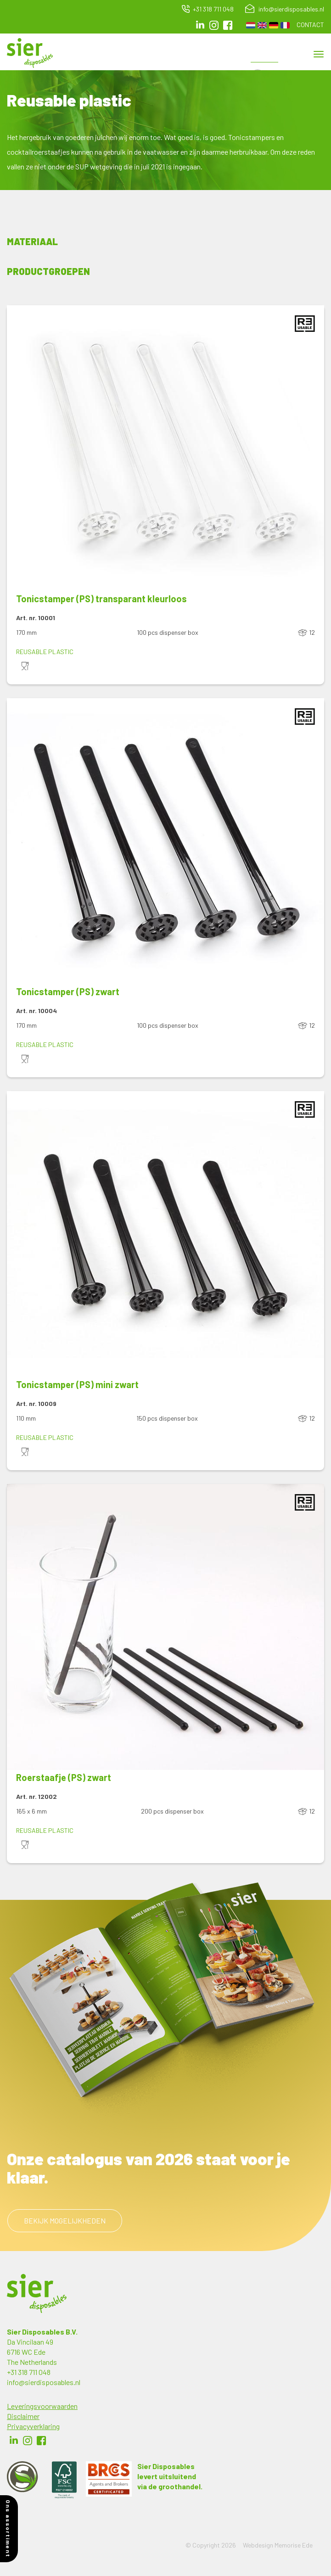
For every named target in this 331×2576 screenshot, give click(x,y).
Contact (310, 24)
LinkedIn (200, 25)
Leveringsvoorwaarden (42, 2406)
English (262, 25)
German (273, 25)
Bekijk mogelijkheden (65, 2220)
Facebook (41, 2440)
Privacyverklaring (33, 2426)
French (285, 25)
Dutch (250, 25)
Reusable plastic (44, 651)
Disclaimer (23, 2416)
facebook (228, 25)
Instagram (214, 25)
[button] (165, 448)
